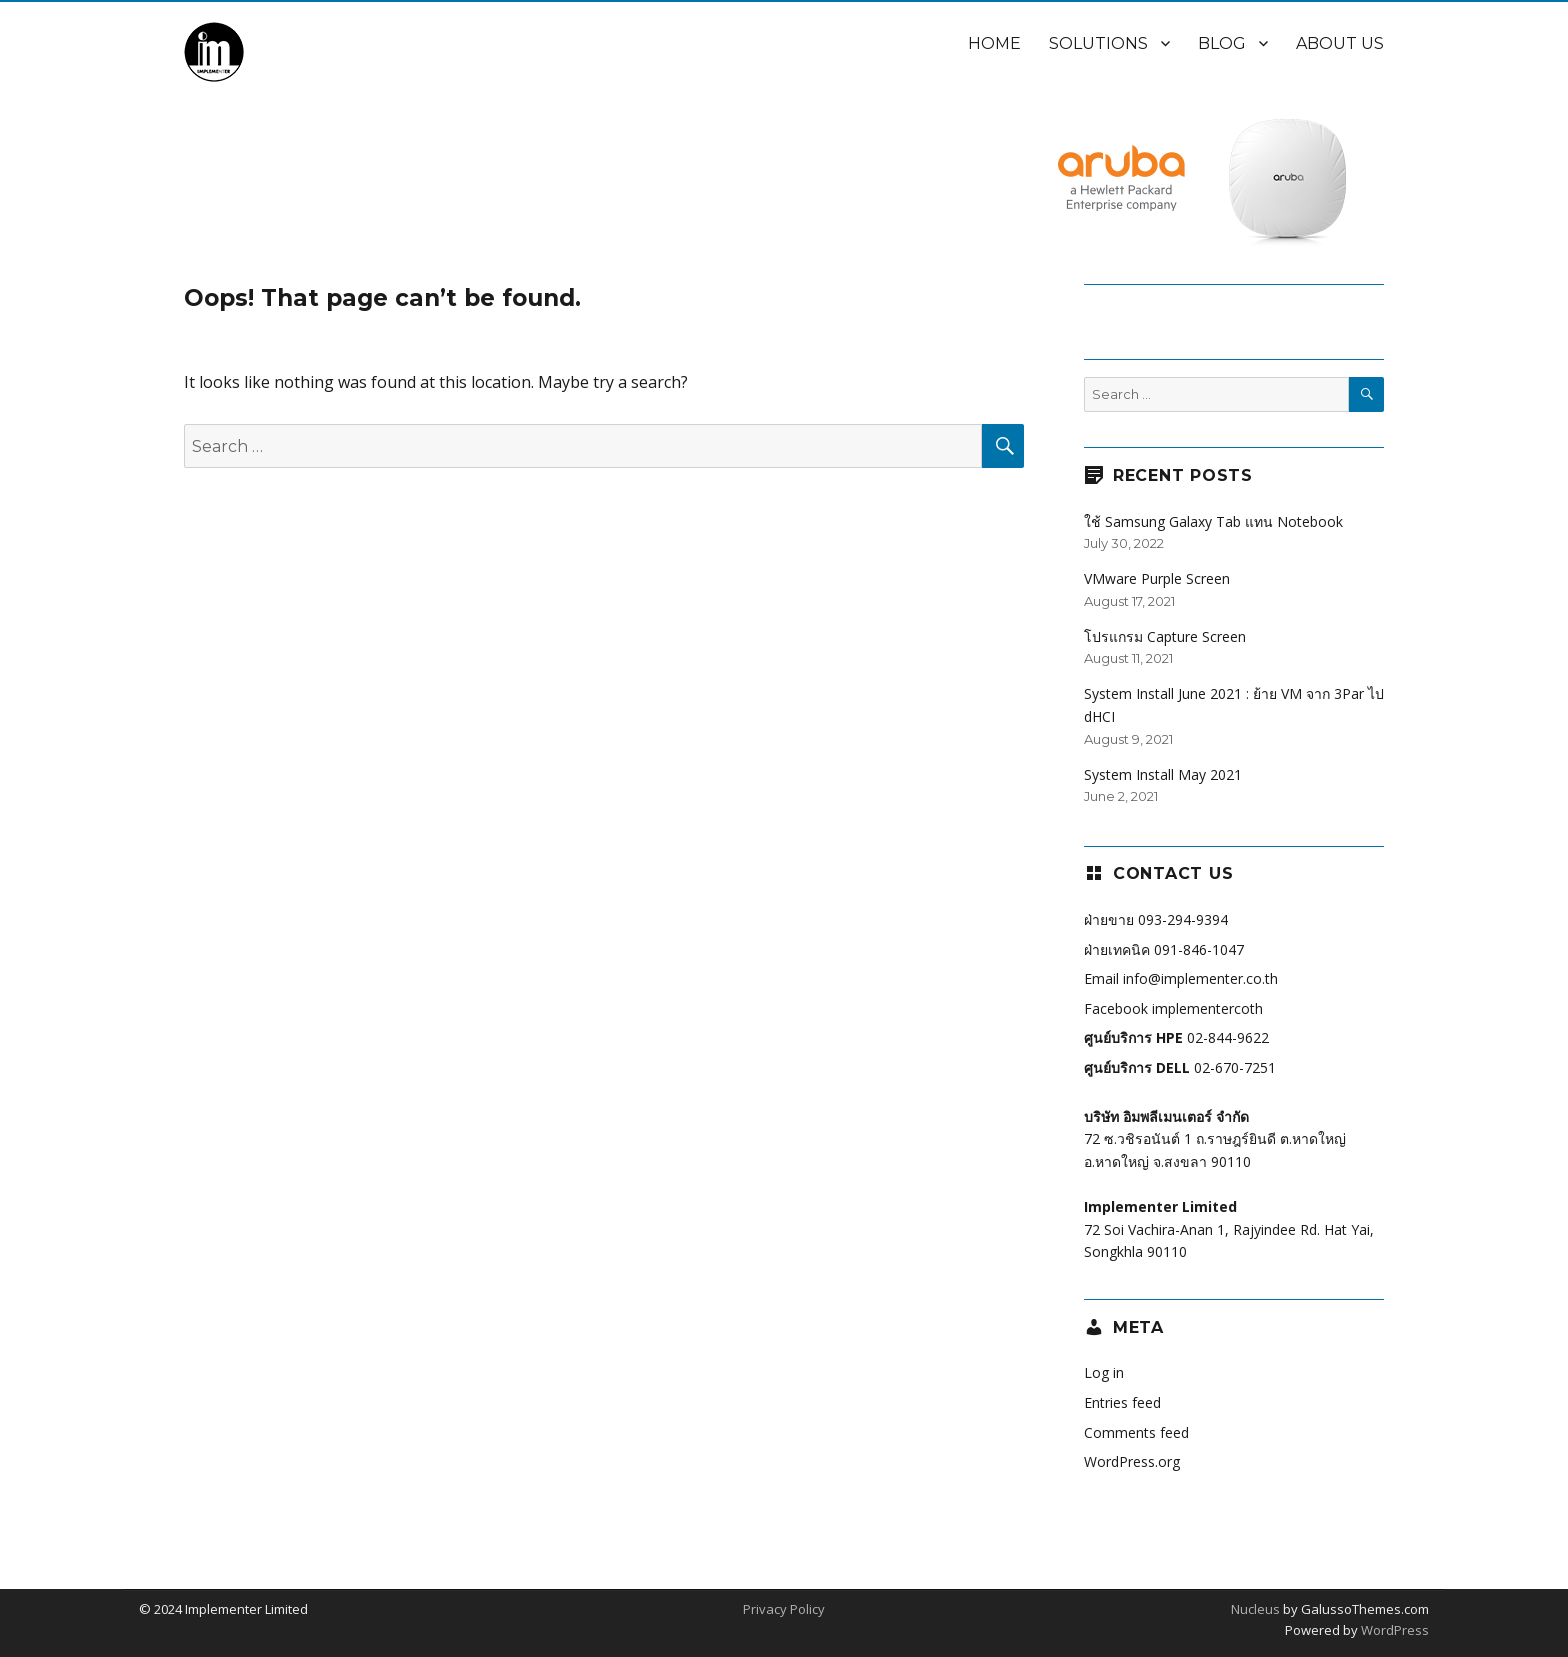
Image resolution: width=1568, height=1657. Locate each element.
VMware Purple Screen (1157, 578)
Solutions (1098, 43)
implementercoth (1207, 1008)
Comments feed (1136, 1432)
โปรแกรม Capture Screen (1165, 636)
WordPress (1393, 1630)
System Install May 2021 (1163, 774)
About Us (1340, 43)
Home (994, 43)
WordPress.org (1132, 1461)
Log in (1104, 1372)
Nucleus (1255, 1609)
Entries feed (1122, 1402)
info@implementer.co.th (1200, 978)
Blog (1222, 43)
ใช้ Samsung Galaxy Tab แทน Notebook (1213, 521)
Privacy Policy (784, 1609)
